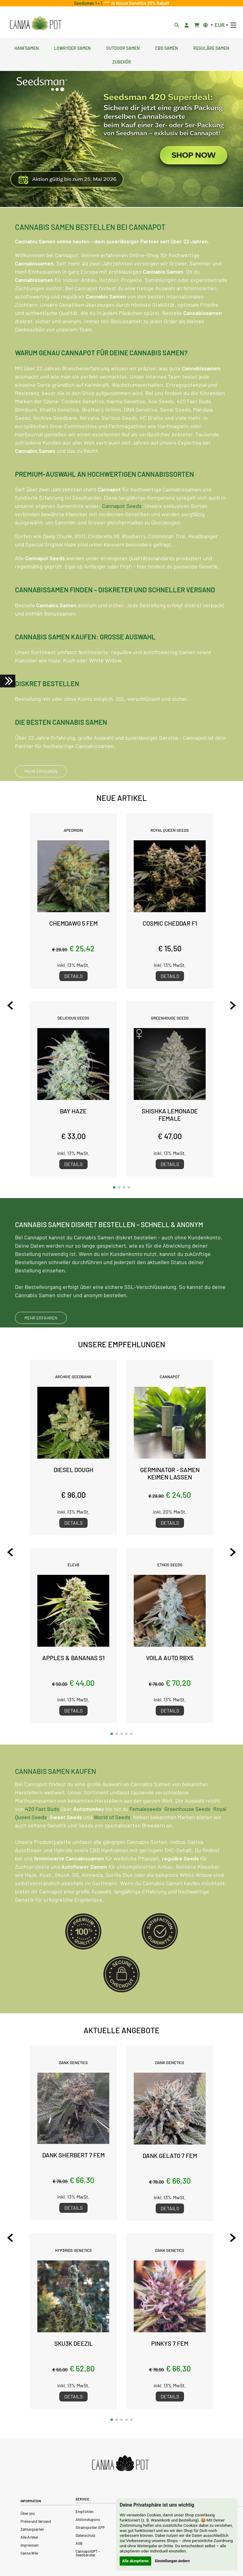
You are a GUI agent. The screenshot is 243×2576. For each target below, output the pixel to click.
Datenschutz (85, 2535)
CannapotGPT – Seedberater (88, 2553)
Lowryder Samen (72, 47)
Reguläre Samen (211, 47)
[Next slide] (233, 1005)
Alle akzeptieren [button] (135, 2561)
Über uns (28, 2513)
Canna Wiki (29, 2553)
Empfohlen (85, 2511)
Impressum (30, 2545)
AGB (79, 2543)
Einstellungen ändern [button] (172, 2561)
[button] (114, 1187)
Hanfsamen (26, 47)
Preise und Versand (36, 2521)
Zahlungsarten (32, 2529)
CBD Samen (166, 47)
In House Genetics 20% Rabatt (139, 3)
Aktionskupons (88, 2519)
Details (73, 976)
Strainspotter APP (90, 2527)
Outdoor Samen (123, 47)
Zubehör (121, 61)
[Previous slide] (10, 1005)
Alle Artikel (29, 2537)
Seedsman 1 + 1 (89, 3)
